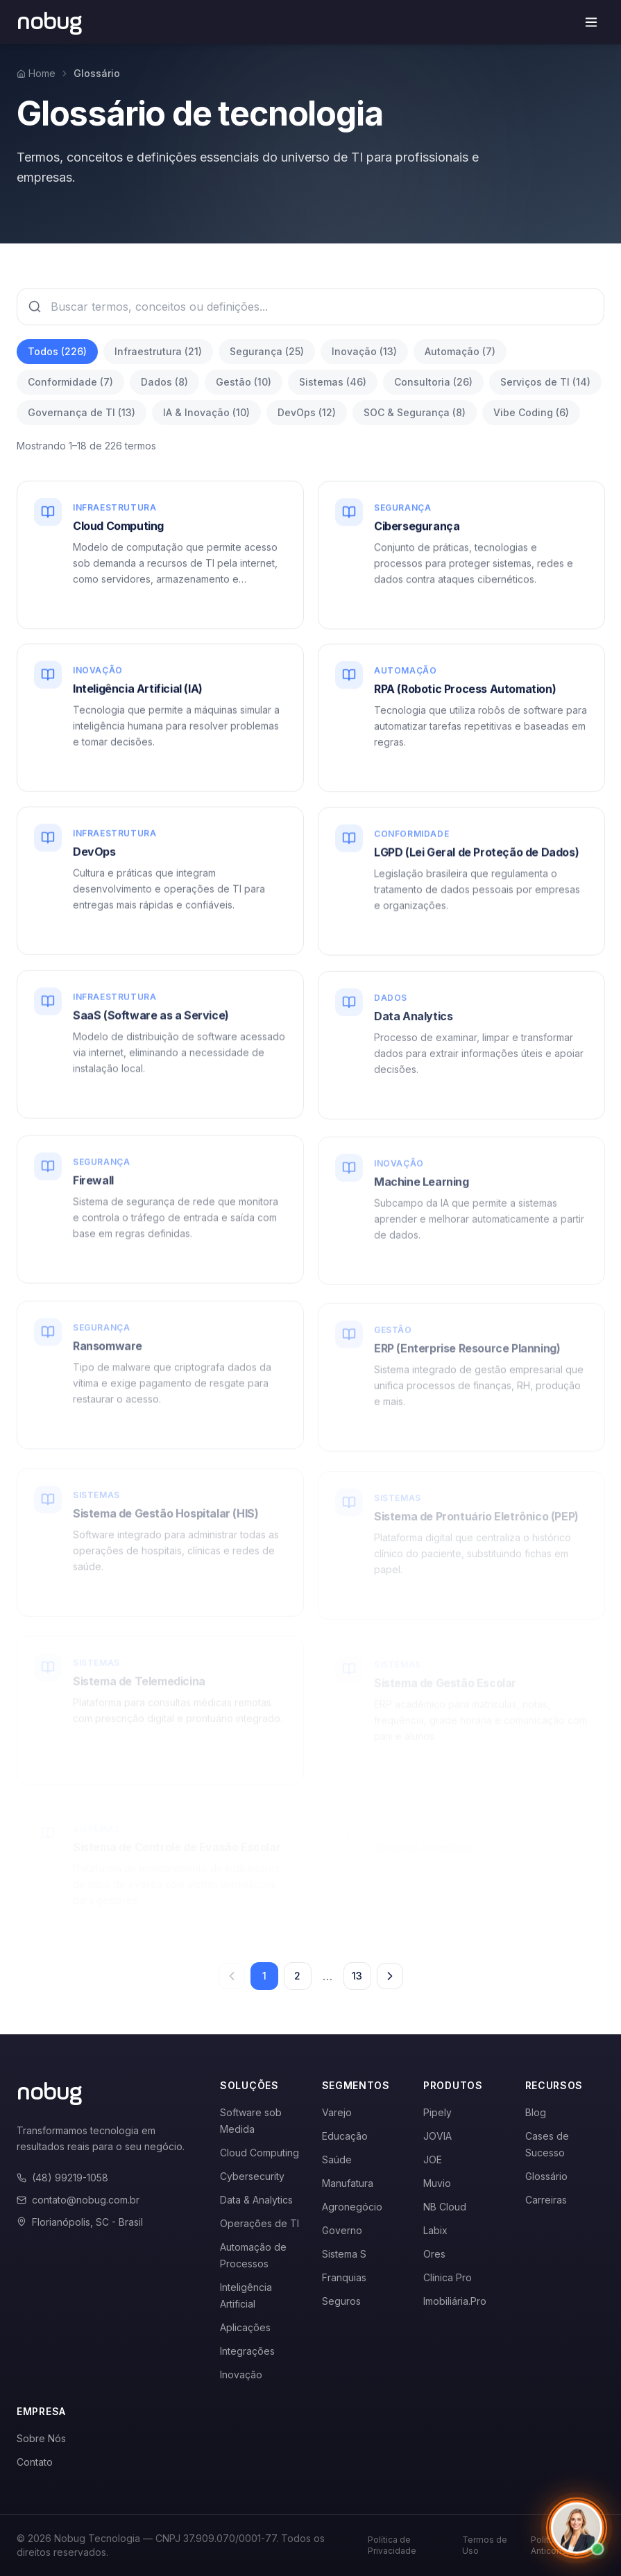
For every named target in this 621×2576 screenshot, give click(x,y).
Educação (345, 2136)
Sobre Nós (41, 2438)
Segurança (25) (267, 351)
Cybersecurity (252, 2176)
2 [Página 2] (297, 1976)
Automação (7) (460, 351)
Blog (535, 2112)
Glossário (546, 2176)
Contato (35, 2462)
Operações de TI (259, 2223)
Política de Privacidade (392, 2545)
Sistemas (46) (332, 382)
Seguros (341, 2301)
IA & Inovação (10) (206, 412)
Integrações (247, 2351)
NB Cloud (444, 2207)
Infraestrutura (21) (158, 351)
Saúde (337, 2159)
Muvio (437, 2183)
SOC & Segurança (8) (415, 412)
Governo (342, 2230)
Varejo (337, 2112)
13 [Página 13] (357, 1976)
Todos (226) (57, 351)
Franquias (344, 2277)
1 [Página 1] (264, 1976)
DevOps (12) (307, 412)
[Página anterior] (232, 1976)
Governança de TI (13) (81, 412)
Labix (435, 2230)
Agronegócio (352, 2207)
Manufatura (347, 2183)
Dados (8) (164, 382)
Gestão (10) (243, 382)
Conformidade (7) (70, 382)
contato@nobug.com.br (78, 2200)
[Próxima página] (390, 1976)
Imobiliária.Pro (454, 2301)
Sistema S (344, 2254)
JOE (432, 2159)
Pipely (437, 2112)
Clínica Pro (447, 2277)
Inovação (241, 2374)
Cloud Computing (259, 2152)
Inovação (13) (364, 351)
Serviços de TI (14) (545, 382)
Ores (434, 2254)
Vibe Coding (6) (531, 412)
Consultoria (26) (433, 382)
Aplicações (245, 2327)
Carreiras (546, 2200)
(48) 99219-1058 (62, 2177)
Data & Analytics (256, 2200)
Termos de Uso (484, 2545)
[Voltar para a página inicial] (50, 22)
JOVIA (437, 2136)
